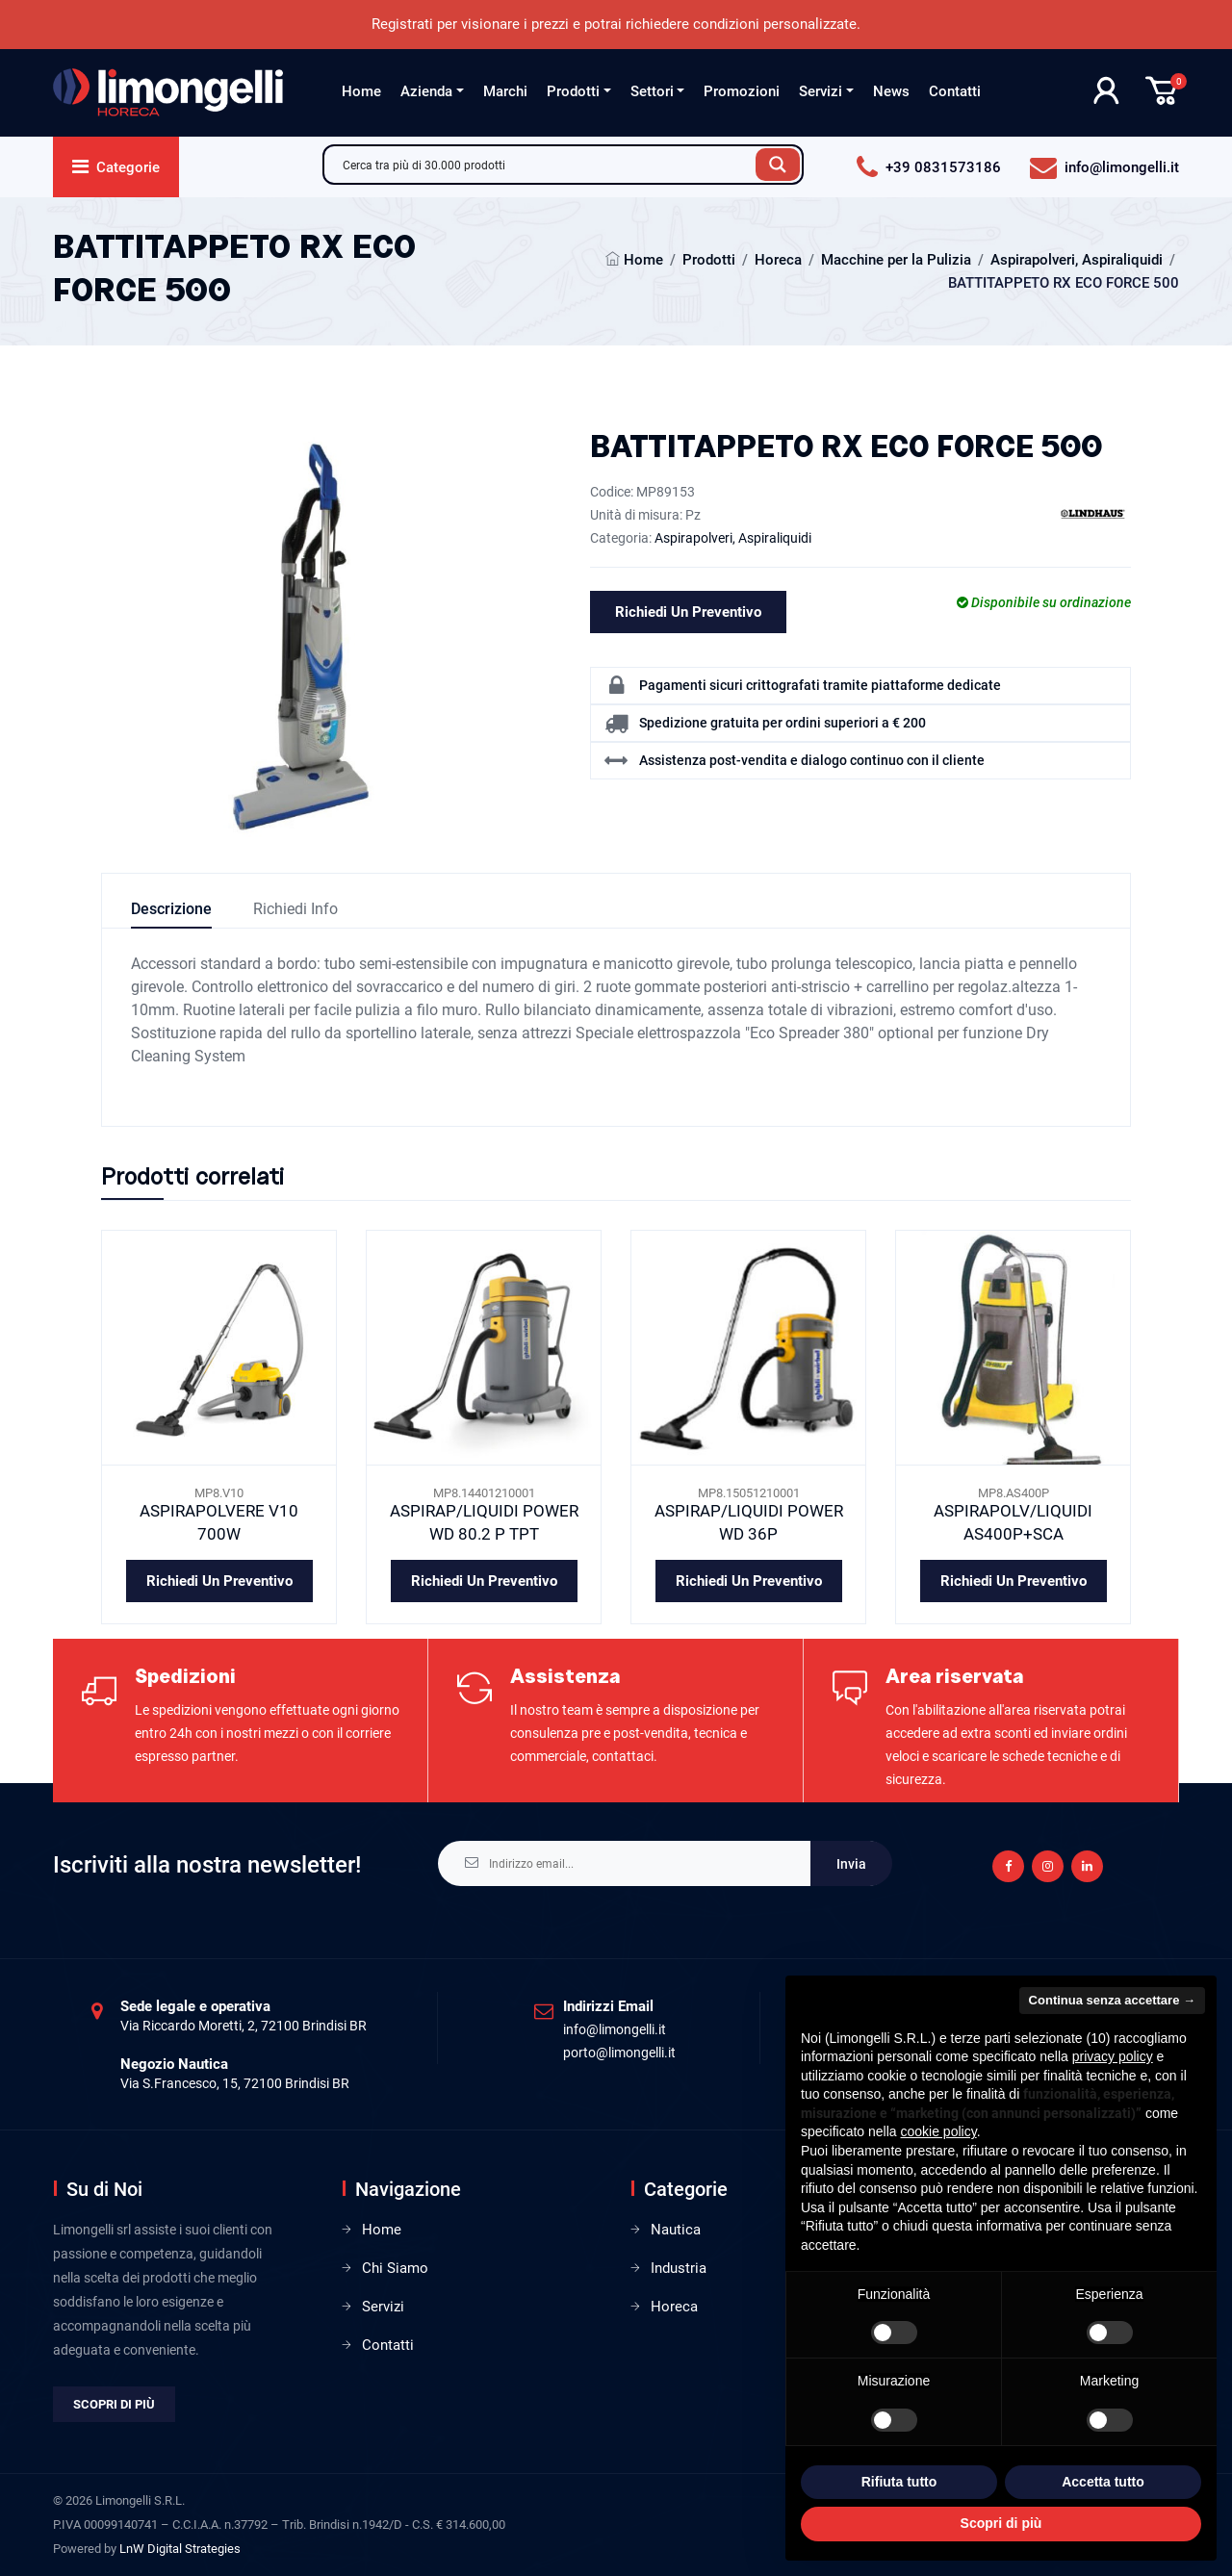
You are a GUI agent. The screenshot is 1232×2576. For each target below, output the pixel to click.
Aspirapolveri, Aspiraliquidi (1076, 259)
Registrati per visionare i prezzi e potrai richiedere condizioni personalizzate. (616, 24)
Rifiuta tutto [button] (899, 2481)
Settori (652, 91)
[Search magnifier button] (778, 164)
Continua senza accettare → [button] (1112, 2000)
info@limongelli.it (614, 2029)
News (891, 91)
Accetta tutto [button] (1103, 2481)
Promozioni (742, 91)
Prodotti (573, 91)
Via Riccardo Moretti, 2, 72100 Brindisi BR (243, 2025)
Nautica (676, 2229)
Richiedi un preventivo (688, 612)
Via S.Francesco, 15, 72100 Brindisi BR (234, 2083)
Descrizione (171, 909)
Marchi (505, 91)
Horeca (778, 259)
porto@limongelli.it (619, 2052)
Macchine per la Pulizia (896, 259)
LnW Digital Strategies (180, 2548)
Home (361, 91)
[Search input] (545, 164)
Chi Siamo (395, 2268)
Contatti (955, 91)
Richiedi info (295, 909)
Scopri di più (114, 2404)
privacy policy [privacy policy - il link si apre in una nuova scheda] (1112, 2056)
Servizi (820, 91)
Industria (678, 2268)
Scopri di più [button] (1001, 2523)
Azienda (426, 91)
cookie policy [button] (939, 2131)
